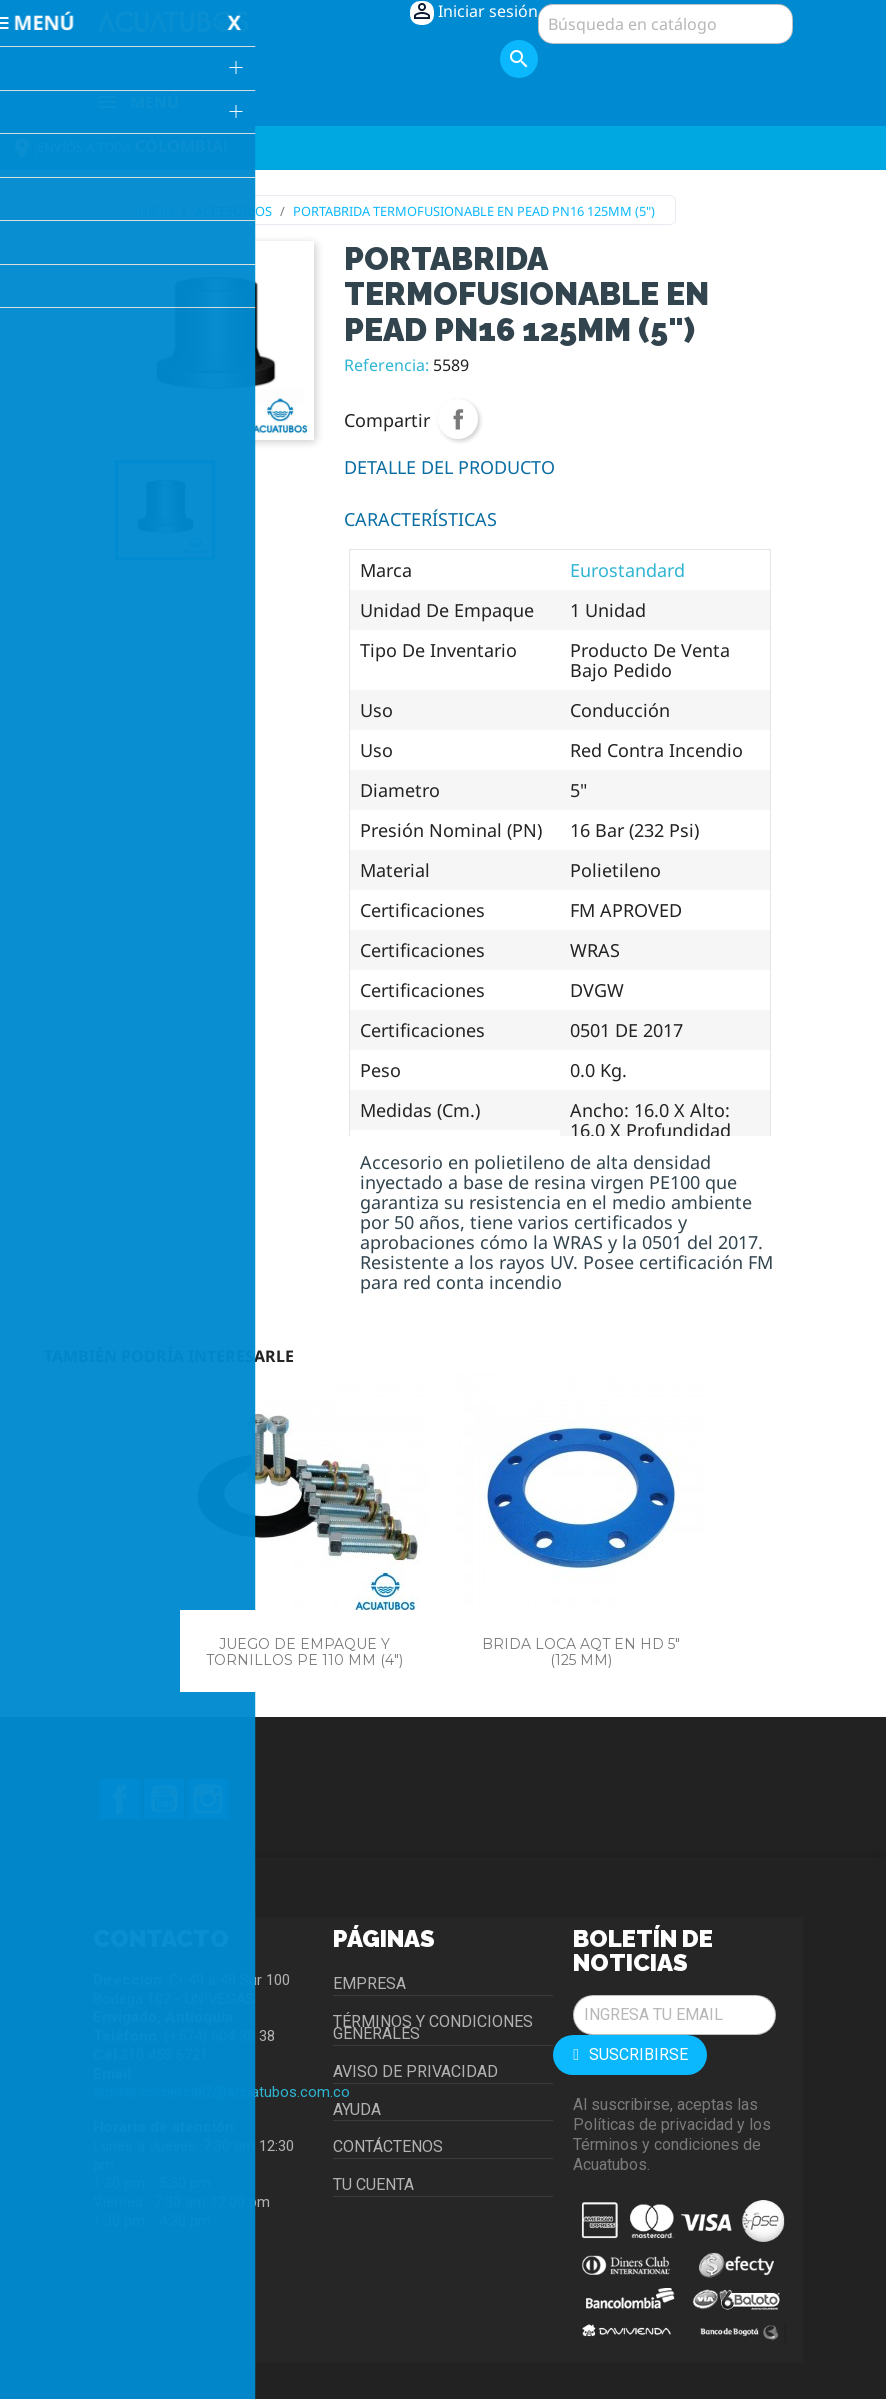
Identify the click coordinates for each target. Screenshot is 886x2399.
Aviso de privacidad (415, 2071)
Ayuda (357, 2109)
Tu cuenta (373, 2184)
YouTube (164, 1799)
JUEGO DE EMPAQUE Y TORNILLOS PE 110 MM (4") (304, 1651)
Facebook (120, 1799)
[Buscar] (665, 24)
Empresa (369, 1983)
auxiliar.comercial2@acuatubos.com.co (221, 2092)
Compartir (458, 419)
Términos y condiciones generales (433, 2028)
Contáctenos (388, 2146)
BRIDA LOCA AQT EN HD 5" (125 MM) (581, 1651)
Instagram (208, 1799)
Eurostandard (627, 570)
